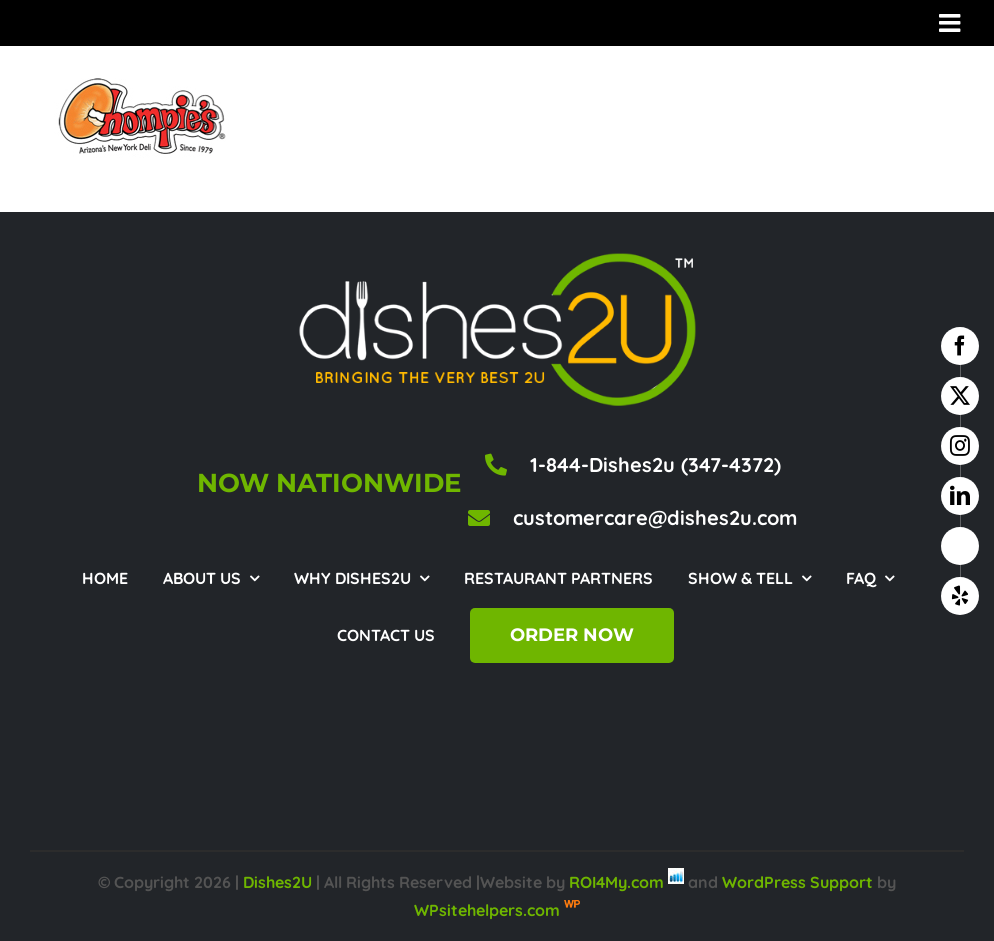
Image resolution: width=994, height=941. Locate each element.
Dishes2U (277, 882)
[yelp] (960, 596)
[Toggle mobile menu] (951, 22)
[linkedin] (960, 496)
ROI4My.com (616, 882)
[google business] (960, 546)
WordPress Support (797, 882)
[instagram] (960, 446)
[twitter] (960, 396)
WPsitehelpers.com (489, 910)
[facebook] (960, 346)
